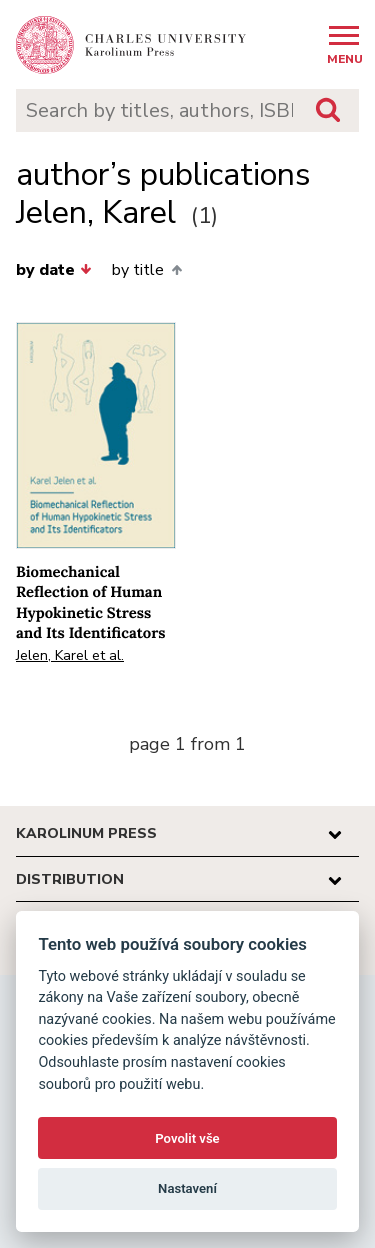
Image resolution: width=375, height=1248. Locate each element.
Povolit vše (187, 1138)
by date (54, 270)
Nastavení (187, 1188)
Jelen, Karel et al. (70, 655)
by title (146, 270)
